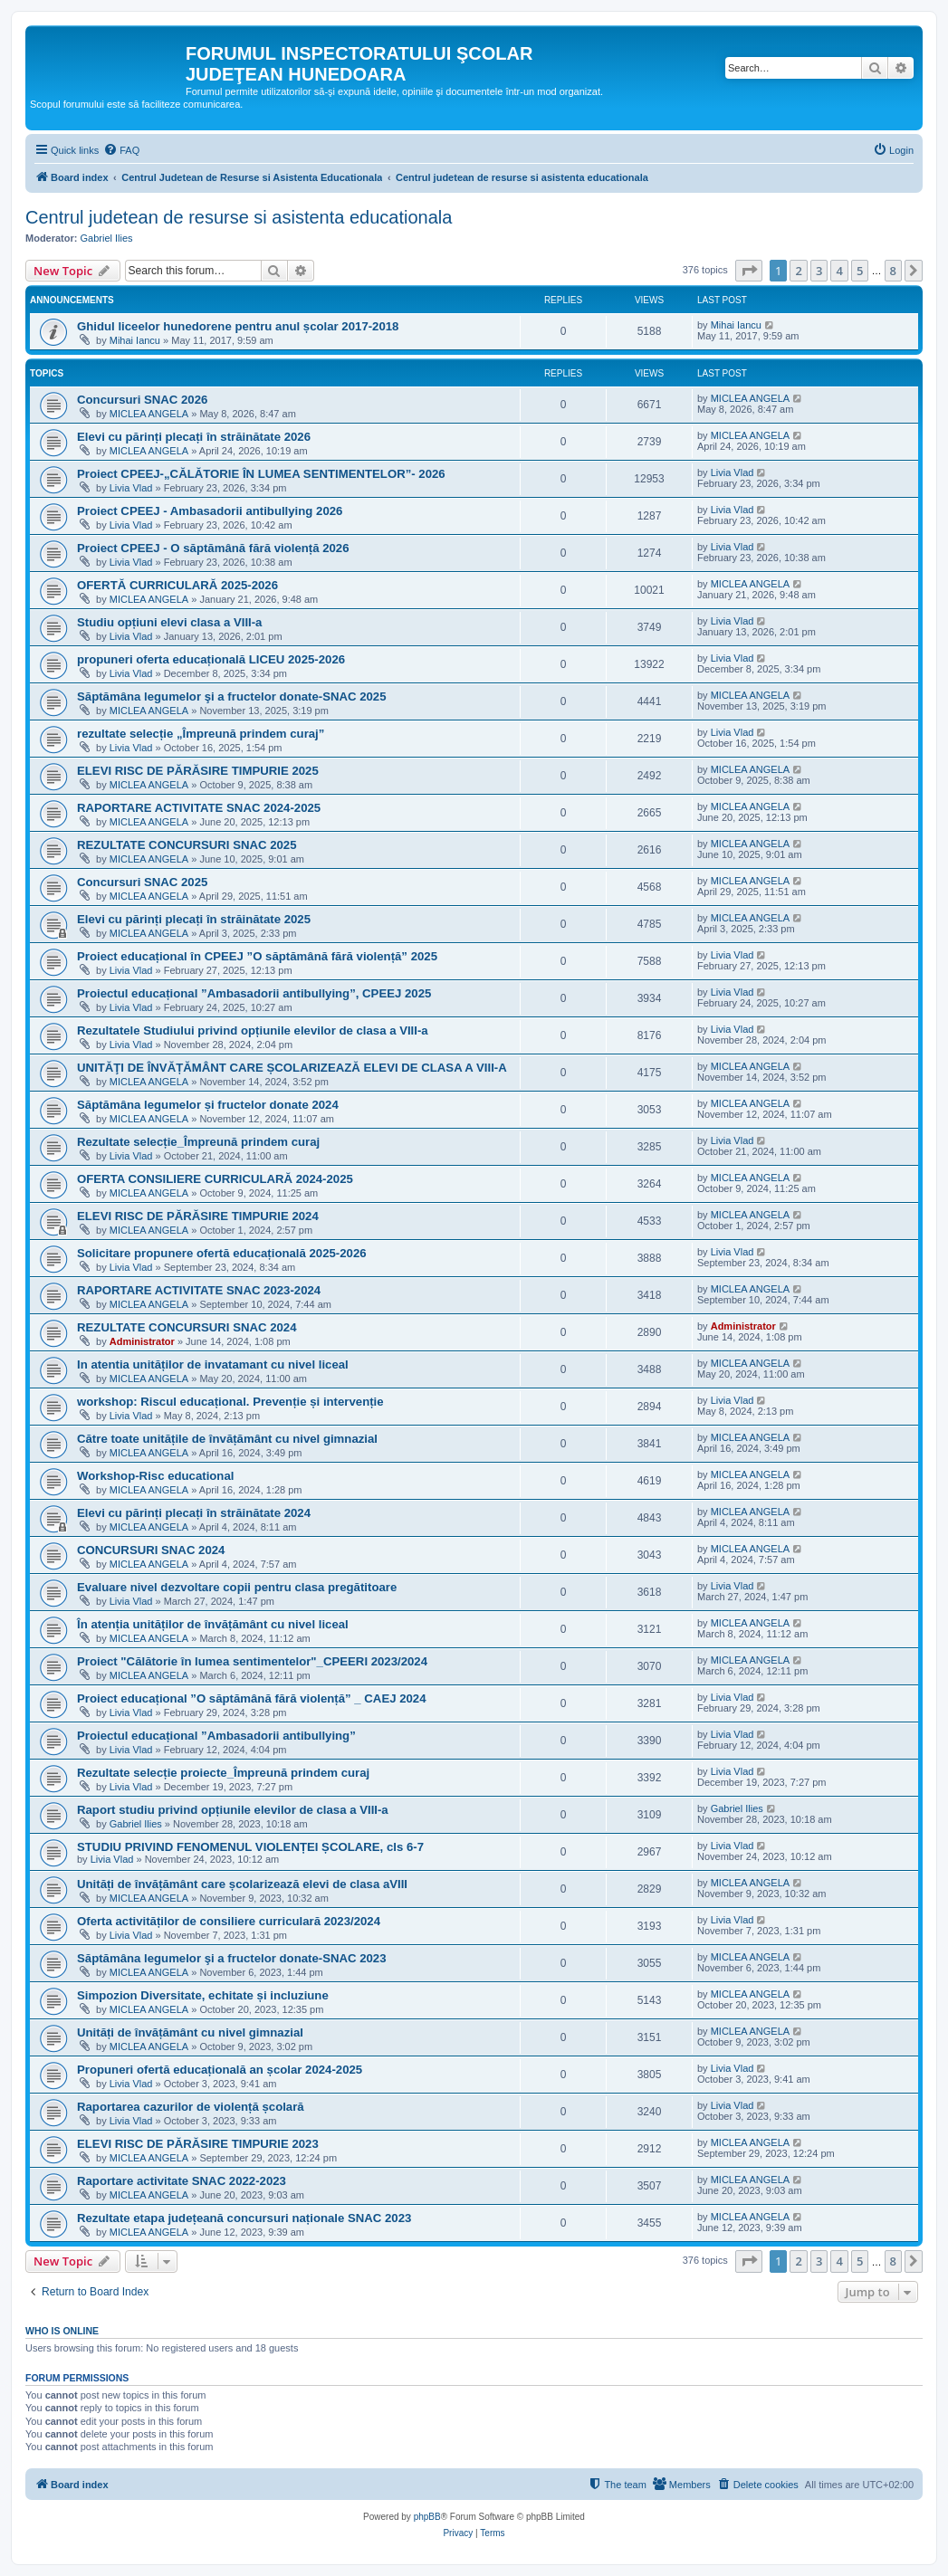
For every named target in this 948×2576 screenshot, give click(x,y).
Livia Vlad (131, 487)
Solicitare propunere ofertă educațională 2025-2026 (222, 1253)
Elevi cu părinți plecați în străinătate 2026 (194, 437)
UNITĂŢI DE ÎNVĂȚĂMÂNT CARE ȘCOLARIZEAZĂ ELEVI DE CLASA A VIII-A (292, 1067)
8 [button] (893, 270)
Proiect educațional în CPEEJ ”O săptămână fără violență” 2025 (257, 956)
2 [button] (798, 270)
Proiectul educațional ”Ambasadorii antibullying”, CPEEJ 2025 (254, 993)
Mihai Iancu (135, 340)
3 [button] (819, 270)
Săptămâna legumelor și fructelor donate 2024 (208, 1104)
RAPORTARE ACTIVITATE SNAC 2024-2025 (199, 808)
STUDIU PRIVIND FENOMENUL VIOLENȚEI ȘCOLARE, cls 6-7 (250, 1847)
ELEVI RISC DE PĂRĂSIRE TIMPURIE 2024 (198, 1216)
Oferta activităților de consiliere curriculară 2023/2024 (228, 1921)
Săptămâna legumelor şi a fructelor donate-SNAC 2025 (232, 696)
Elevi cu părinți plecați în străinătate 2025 (194, 919)
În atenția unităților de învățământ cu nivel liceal (213, 1624)
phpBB (427, 2517)
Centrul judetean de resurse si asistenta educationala (238, 217)
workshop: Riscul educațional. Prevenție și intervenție (230, 1401)
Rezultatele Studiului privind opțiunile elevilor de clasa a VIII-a (252, 1030)
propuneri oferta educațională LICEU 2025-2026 (211, 659)
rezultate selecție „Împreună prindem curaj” (200, 733)
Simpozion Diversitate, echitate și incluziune (203, 1995)
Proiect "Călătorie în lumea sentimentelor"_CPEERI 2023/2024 (252, 1661)
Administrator (142, 1341)
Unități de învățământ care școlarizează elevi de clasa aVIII (242, 1884)
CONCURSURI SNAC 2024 (151, 1550)
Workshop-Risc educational (155, 1476)
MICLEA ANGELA (149, 413)
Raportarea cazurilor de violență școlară (190, 2106)
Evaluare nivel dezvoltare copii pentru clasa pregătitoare (237, 1587)
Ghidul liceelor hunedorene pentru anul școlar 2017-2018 (237, 326)
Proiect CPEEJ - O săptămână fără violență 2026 (213, 548)
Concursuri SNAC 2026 (142, 399)
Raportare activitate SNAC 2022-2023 (181, 2181)
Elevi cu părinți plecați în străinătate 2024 (194, 1513)
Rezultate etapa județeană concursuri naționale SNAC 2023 (244, 2218)
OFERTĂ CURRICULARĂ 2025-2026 (177, 585)
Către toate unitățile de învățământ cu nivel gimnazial (227, 1438)
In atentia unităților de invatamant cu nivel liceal (213, 1364)
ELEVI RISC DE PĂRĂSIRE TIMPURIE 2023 (198, 2144)
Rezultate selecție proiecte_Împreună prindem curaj (223, 1772)
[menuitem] (121, 150)
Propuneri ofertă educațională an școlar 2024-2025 (219, 2069)
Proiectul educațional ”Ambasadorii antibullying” (216, 1735)
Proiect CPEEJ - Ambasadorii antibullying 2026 (209, 511)
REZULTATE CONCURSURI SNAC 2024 (187, 1327)
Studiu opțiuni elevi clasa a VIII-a (169, 622)
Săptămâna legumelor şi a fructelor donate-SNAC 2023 (232, 1958)
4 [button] (839, 270)
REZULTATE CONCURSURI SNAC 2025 (187, 845)
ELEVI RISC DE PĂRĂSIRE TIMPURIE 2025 (198, 771)
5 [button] (860, 270)
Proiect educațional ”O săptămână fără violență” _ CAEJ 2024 (251, 1698)
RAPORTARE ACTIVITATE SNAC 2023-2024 (199, 1290)
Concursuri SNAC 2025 (142, 882)
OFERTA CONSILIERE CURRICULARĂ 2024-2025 (215, 1179)
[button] (748, 270)
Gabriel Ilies (107, 238)
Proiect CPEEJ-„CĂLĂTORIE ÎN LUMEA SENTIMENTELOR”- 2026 (261, 474)
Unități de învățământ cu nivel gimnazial (190, 2032)
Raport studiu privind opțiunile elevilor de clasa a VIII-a (232, 1810)
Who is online (62, 2330)
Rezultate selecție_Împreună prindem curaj (198, 1142)
